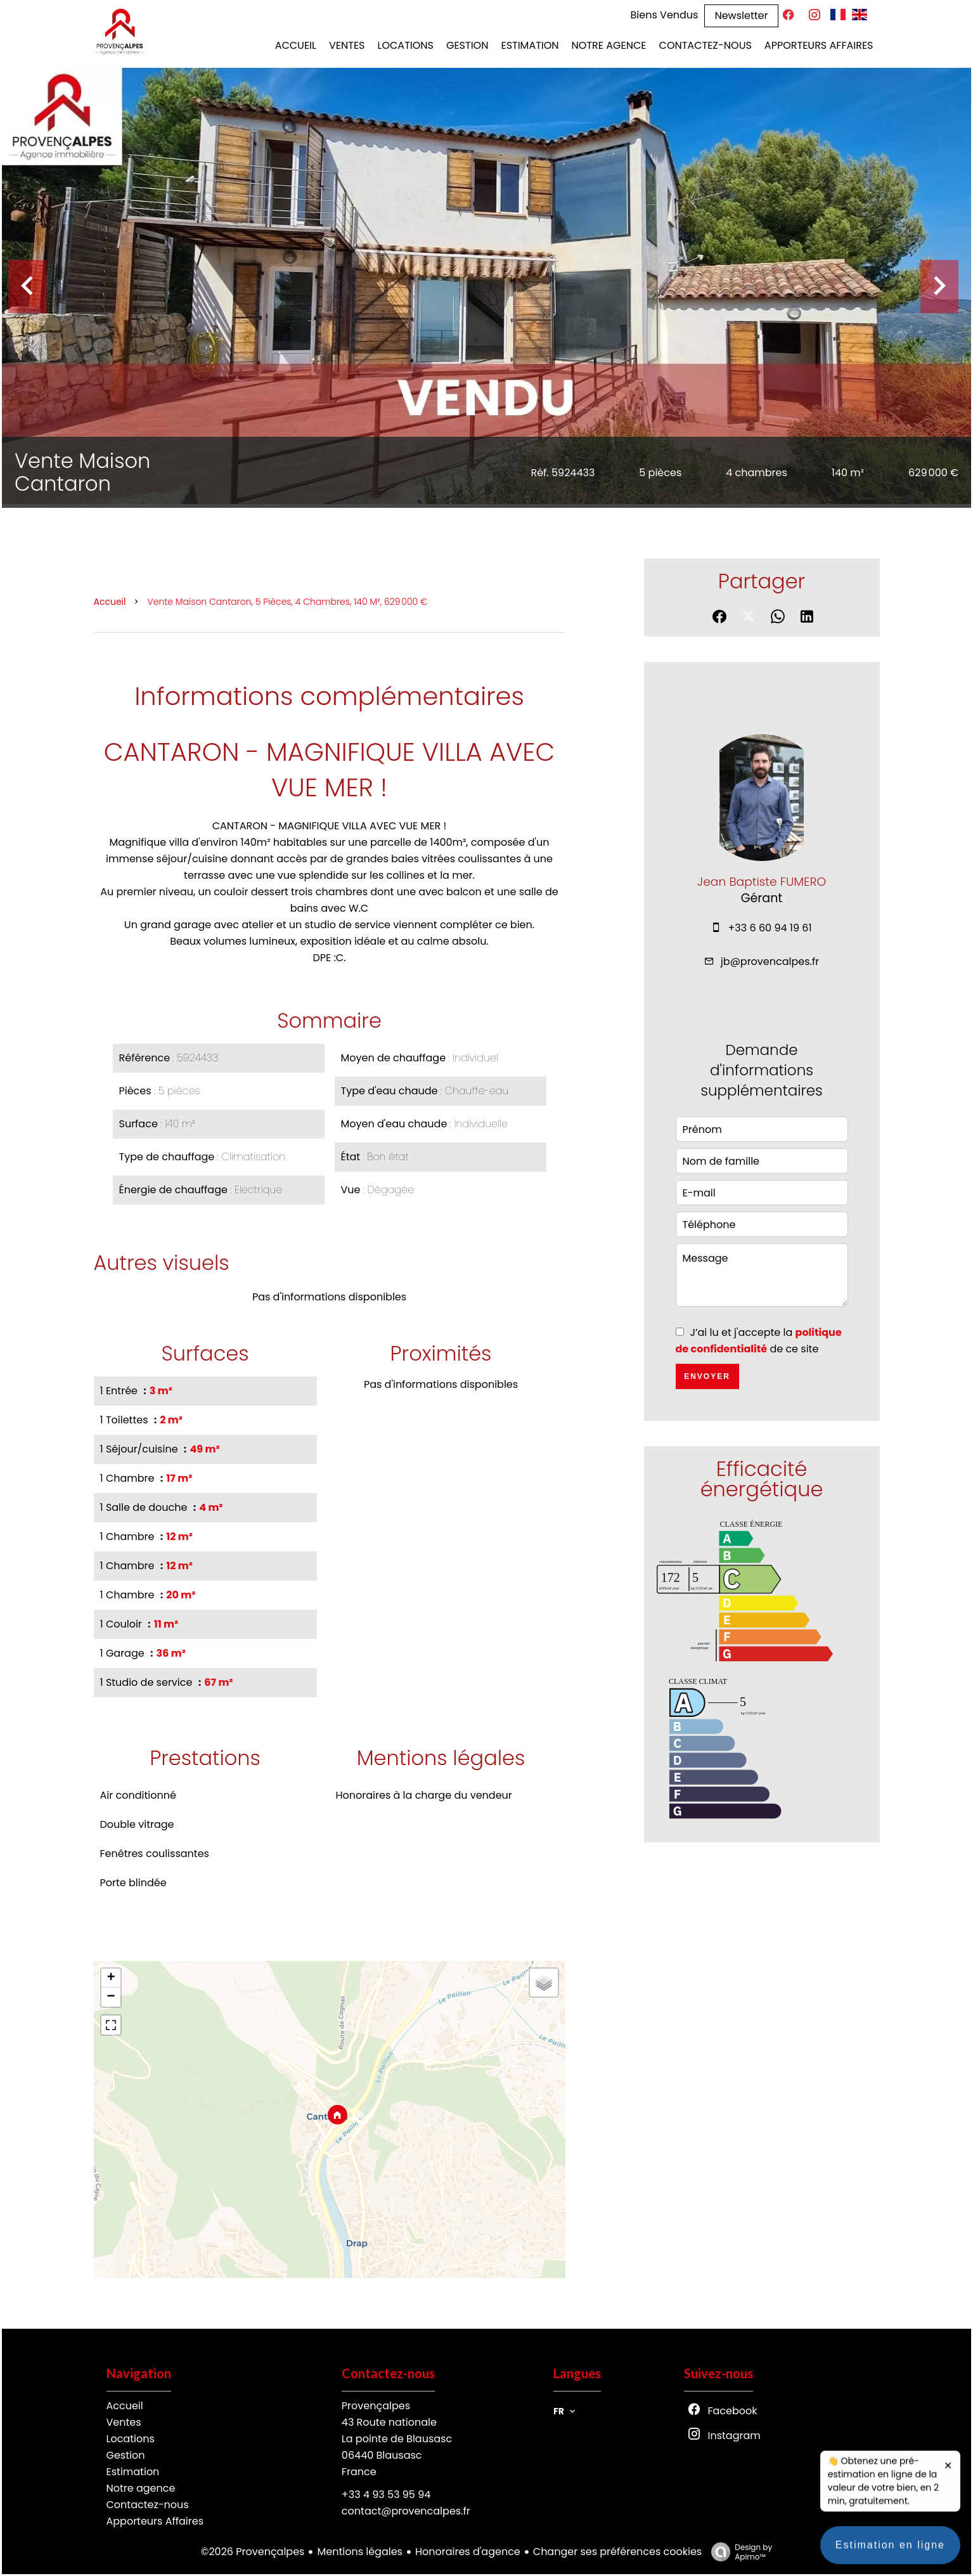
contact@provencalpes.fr (406, 2511)
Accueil (110, 601)
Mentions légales (360, 2551)
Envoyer (707, 1376)
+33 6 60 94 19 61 (769, 928)
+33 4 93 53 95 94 (386, 2494)
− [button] (110, 1997)
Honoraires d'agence (467, 2551)
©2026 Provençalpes (253, 2551)
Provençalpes (376, 2405)
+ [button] (110, 1978)
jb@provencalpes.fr (770, 961)
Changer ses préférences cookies (617, 2551)
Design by (738, 2551)
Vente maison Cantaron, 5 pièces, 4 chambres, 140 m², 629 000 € (287, 601)
